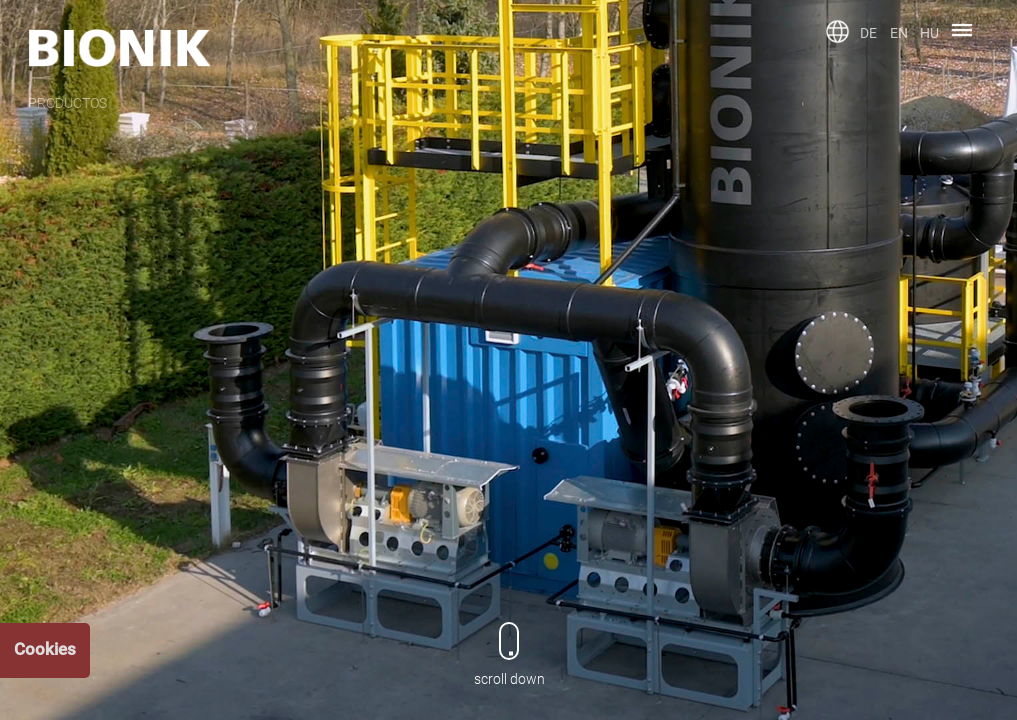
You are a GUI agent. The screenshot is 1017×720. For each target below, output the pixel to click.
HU (929, 33)
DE (868, 33)
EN (899, 33)
